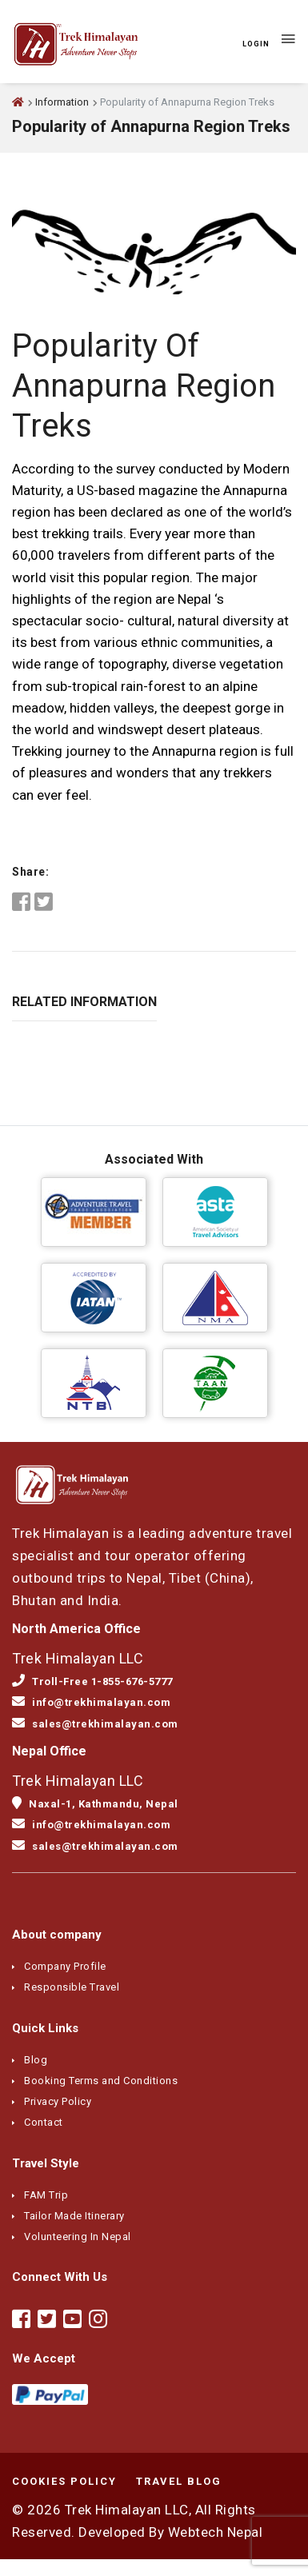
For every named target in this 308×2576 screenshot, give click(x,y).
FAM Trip (46, 2195)
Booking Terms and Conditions (101, 2081)
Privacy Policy (57, 2101)
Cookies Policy (64, 2481)
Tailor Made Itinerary (74, 2216)
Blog (35, 2060)
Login (256, 44)
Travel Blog (179, 2481)
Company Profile (65, 1966)
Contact (43, 2122)
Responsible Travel (71, 1987)
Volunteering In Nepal (77, 2237)
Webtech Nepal (215, 2532)
